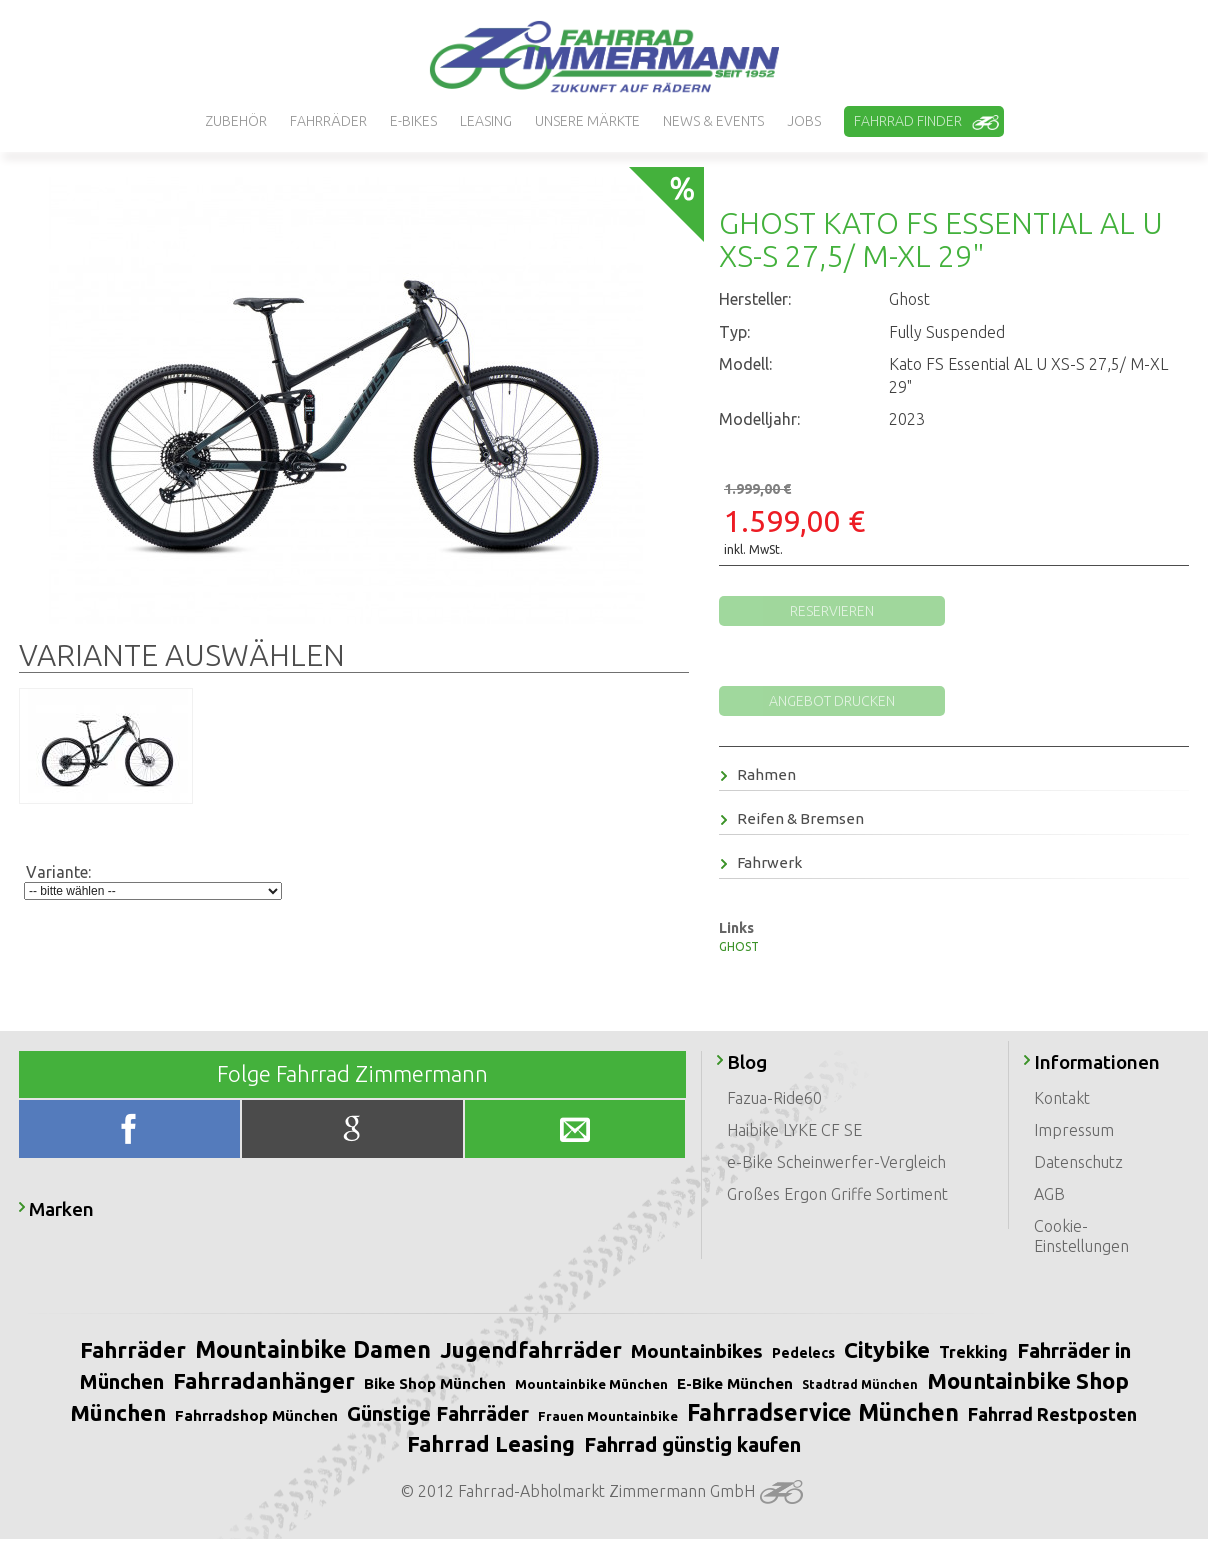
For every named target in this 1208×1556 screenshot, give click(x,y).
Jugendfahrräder (531, 1349)
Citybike (887, 1349)
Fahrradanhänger (264, 1380)
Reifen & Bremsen (792, 818)
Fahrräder (133, 1349)
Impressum (1074, 1130)
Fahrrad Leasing (491, 1443)
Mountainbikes (697, 1351)
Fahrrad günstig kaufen (692, 1444)
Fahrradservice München (823, 1412)
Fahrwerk (761, 862)
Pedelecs (803, 1353)
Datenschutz (1078, 1162)
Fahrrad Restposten (1052, 1414)
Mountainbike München (591, 1384)
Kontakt (1062, 1098)
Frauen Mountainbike (608, 1416)
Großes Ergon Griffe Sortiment (837, 1194)
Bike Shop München (435, 1383)
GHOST (739, 946)
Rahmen (758, 774)
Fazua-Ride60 (774, 1098)
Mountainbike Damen (313, 1349)
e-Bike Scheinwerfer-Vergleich (836, 1162)
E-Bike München (735, 1383)
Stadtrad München (860, 1384)
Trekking (973, 1352)
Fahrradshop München (256, 1415)
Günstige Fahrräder (438, 1413)
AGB (1049, 1194)
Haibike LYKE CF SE (794, 1130)
